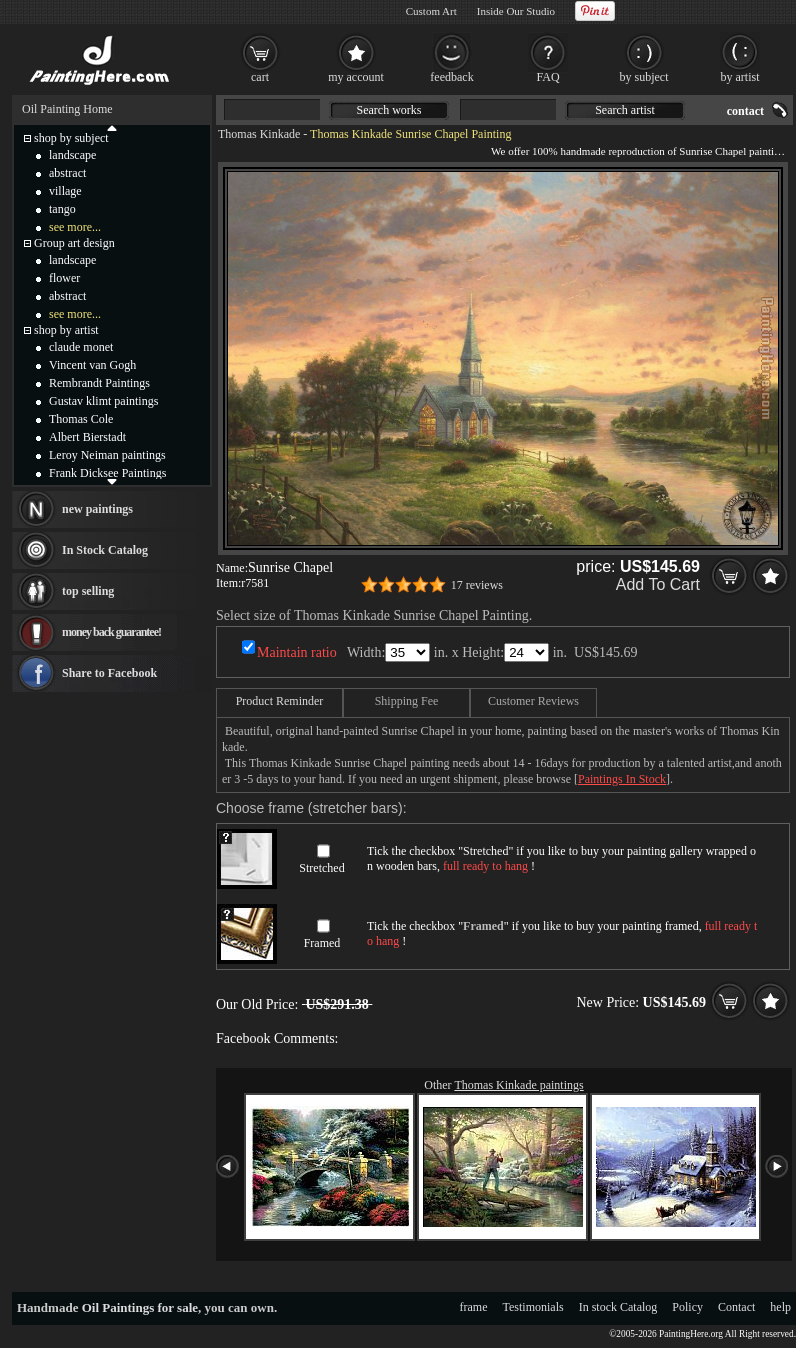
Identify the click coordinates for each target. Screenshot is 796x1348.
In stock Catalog (618, 1307)
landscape (72, 155)
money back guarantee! (111, 632)
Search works (389, 110)
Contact (736, 1307)
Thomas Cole (81, 419)
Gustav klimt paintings (103, 401)
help (780, 1307)
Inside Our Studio (516, 11)
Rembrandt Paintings (99, 383)
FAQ (547, 77)
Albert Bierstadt (87, 437)
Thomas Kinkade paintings (518, 1085)
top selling (88, 591)
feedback (451, 77)
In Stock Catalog (105, 550)
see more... (75, 227)
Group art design (74, 243)
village (65, 191)
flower (64, 278)
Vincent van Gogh (92, 365)
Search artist (625, 110)
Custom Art (431, 11)
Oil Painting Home (67, 109)
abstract (67, 173)
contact (745, 111)
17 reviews (477, 585)
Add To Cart (658, 584)
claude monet (81, 347)
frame (474, 1307)
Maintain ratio (297, 652)
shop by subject (71, 138)
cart (260, 77)
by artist (740, 77)
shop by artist (66, 330)
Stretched (321, 868)
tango (62, 209)
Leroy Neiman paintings (107, 455)
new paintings (97, 509)
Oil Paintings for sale (140, 1307)
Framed (322, 943)
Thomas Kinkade (259, 134)
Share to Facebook (109, 673)
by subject (644, 77)
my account (356, 77)
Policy (687, 1307)
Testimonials (533, 1307)
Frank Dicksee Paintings (107, 473)
